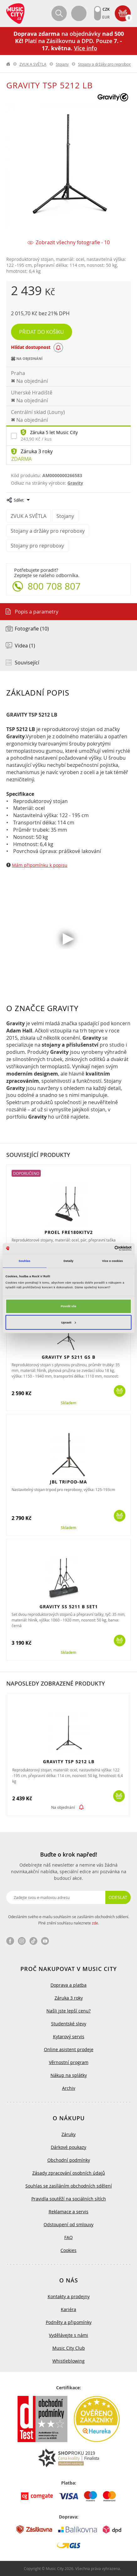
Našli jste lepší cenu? (68, 2011)
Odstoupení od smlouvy (68, 2224)
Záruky (68, 2134)
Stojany (62, 64)
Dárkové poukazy (68, 2147)
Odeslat (117, 1897)
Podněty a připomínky (69, 2322)
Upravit (68, 1322)
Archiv (68, 2088)
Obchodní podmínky (68, 2160)
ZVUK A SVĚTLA (32, 64)
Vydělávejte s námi (68, 2335)
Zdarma (21, 459)
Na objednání (63, 1807)
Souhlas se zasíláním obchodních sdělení (68, 2186)
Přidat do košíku (41, 331)
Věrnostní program (68, 2062)
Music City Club (68, 2348)
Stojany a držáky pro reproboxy (105, 64)
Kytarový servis (68, 2036)
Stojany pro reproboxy (37, 545)
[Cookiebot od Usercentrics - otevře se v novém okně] (104, 1248)
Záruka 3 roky (37, 451)
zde (95, 1922)
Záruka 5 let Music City (54, 432)
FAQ (68, 2237)
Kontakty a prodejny (69, 2296)
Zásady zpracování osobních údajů (68, 2173)
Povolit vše (68, 1306)
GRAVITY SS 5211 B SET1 (69, 1607)
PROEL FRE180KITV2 (69, 1232)
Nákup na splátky (68, 2075)
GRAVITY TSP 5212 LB (68, 1761)
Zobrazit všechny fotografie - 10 (73, 242)
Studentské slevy (68, 2024)
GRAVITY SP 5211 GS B (68, 1357)
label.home (8, 64)
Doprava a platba (68, 1985)
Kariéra (68, 2309)
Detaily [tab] (68, 1261)
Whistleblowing (68, 2361)
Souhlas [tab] (24, 1261)
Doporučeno (26, 1173)
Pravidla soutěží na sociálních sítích (68, 2199)
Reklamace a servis (68, 2212)
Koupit (119, 1391)
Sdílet (19, 500)
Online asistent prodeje (68, 2049)
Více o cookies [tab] (112, 1261)
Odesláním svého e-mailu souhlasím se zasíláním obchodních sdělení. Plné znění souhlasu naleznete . (68, 1919)
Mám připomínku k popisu (39, 865)
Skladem (68, 1403)
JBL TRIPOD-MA (68, 1482)
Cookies (68, 2250)
